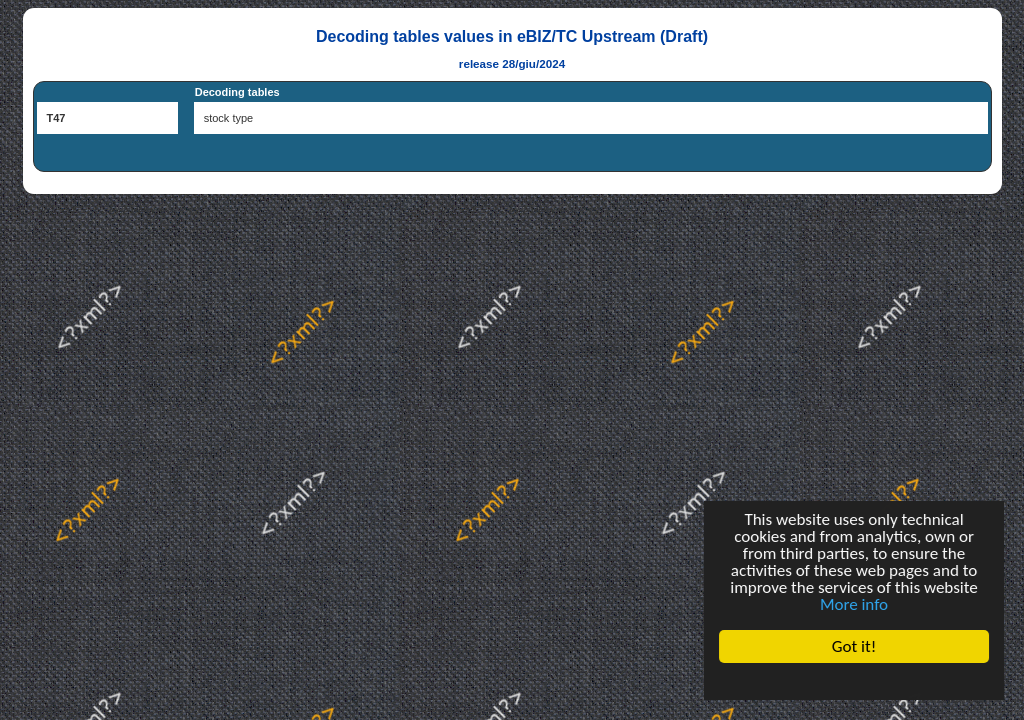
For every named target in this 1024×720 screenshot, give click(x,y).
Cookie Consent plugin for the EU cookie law (854, 681)
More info (854, 604)
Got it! (854, 646)
